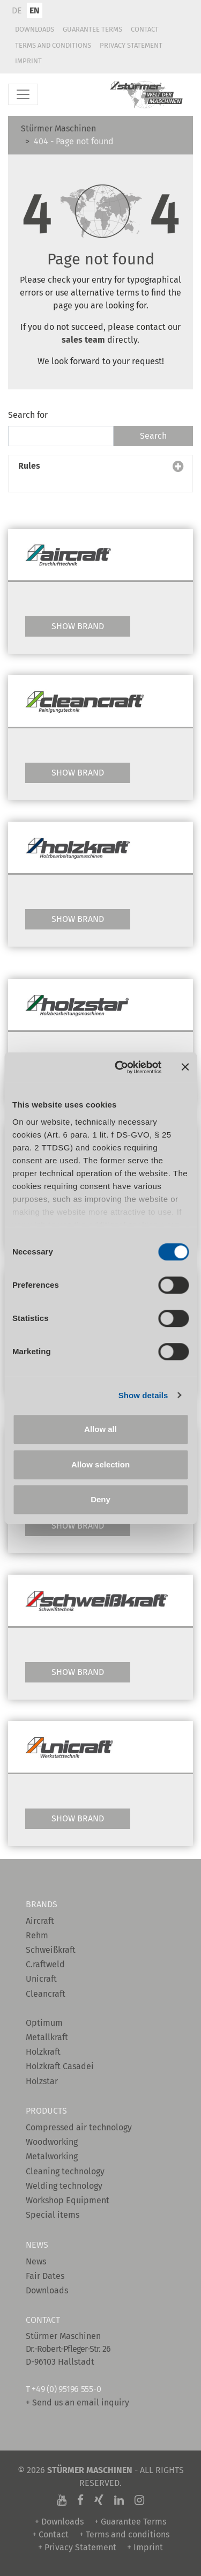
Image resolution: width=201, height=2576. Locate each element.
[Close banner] (185, 1067)
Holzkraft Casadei (60, 2066)
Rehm (37, 1935)
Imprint (28, 61)
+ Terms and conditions (124, 2534)
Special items (52, 2215)
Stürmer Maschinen (58, 128)
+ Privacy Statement (77, 2547)
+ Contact (50, 2534)
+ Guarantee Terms (130, 2521)
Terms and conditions (53, 45)
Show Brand (77, 626)
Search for (28, 415)
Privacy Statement (131, 45)
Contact (145, 29)
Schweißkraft (51, 1950)
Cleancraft (45, 1994)
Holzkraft (43, 2052)
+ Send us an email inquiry (77, 2402)
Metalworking (52, 2156)
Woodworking (52, 2142)
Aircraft (40, 1921)
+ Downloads (59, 2521)
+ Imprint (145, 2547)
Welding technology (64, 2186)
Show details (143, 1395)
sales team (84, 340)
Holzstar (42, 2081)
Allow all (100, 1429)
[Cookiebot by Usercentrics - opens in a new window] (119, 1067)
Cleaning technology (65, 2171)
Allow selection (100, 1464)
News (36, 2261)
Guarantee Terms (92, 29)
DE (17, 10)
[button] (100, 474)
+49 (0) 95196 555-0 (66, 2389)
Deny (100, 1499)
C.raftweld (45, 1964)
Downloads (34, 29)
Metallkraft (47, 2037)
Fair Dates (45, 2276)
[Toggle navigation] (23, 94)
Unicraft (41, 1979)
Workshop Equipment (67, 2200)
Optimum (44, 2023)
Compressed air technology (79, 2127)
